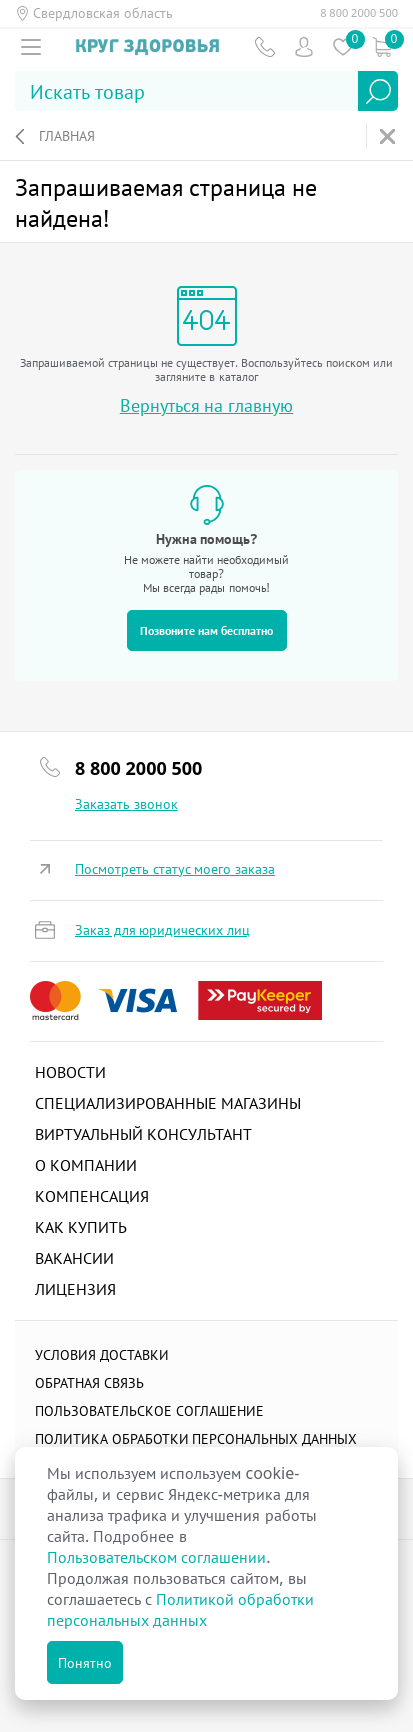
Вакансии (74, 1258)
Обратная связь (89, 1382)
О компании (86, 1165)
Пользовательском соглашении (156, 1557)
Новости (70, 1072)
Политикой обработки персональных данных (181, 1609)
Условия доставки (102, 1354)
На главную (389, 136)
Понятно (85, 1662)
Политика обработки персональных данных (196, 1438)
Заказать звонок (126, 804)
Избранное (342, 46)
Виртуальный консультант (143, 1134)
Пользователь (303, 46)
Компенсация (92, 1196)
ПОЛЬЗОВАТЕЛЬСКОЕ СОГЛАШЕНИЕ (149, 1410)
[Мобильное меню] (31, 47)
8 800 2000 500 (359, 13)
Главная (67, 135)
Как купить (81, 1227)
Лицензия (75, 1289)
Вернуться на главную (206, 405)
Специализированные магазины (168, 1103)
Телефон (264, 46)
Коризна (381, 46)
